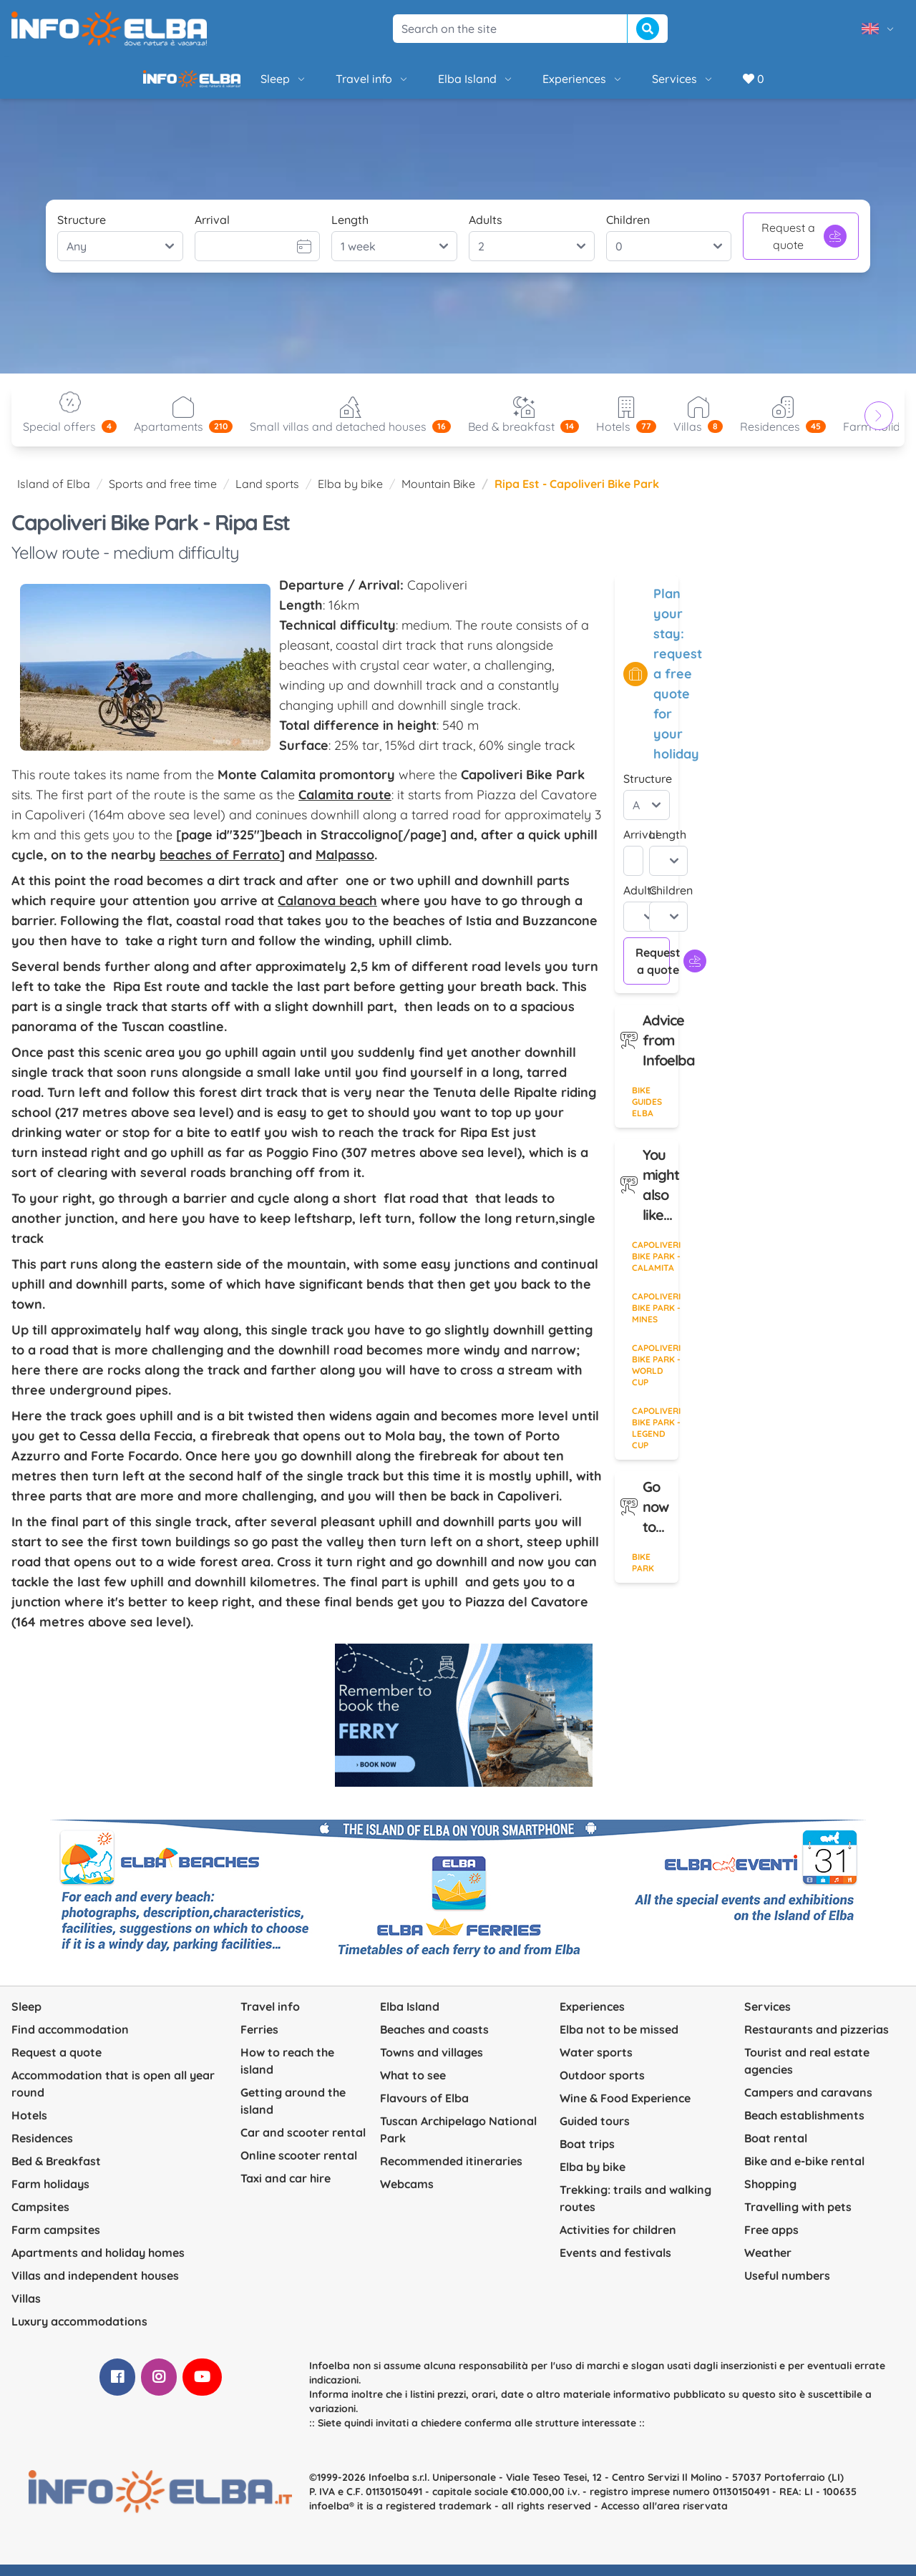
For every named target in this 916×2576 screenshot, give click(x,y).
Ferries (259, 2041)
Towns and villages (431, 2064)
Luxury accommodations (79, 2333)
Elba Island (427, 84)
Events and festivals (615, 2264)
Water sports (596, 2064)
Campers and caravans (808, 2104)
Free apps (771, 2241)
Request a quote (804, 247)
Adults (485, 231)
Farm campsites (55, 2241)
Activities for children (618, 2241)
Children (628, 231)
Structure (81, 231)
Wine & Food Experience (625, 2109)
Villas (26, 2310)
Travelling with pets (798, 2218)
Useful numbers (787, 2287)
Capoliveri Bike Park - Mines (655, 1319)
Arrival (212, 231)
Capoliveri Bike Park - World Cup (655, 1376)
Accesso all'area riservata (664, 2517)
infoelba (329, 2517)
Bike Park (643, 1574)
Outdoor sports (602, 2086)
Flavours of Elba (424, 2109)
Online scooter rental (298, 2167)
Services (634, 84)
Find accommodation (70, 2041)
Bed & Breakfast (56, 2172)
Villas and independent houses (95, 2287)
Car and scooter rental (303, 2144)
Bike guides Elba (647, 1113)
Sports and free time (163, 495)
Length (350, 231)
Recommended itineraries (451, 2172)
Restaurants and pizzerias (816, 2041)
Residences (42, 2149)
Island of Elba (53, 495)
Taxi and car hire (285, 2189)
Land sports (267, 495)
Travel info (324, 84)
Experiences (534, 84)
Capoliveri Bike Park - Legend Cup (655, 1439)
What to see (413, 2086)
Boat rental (775, 2149)
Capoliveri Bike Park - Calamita (655, 1267)
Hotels (29, 2126)
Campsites (40, 2218)
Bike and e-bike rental (804, 2172)
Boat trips (587, 2155)
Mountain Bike (438, 495)
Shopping (770, 2195)
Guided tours (595, 2132)
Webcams (407, 2195)
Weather (767, 2264)
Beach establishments (804, 2126)
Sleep (235, 84)
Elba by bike (350, 495)
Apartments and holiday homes (98, 2264)
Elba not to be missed (619, 2041)
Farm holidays (50, 2195)
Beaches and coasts (434, 2041)
